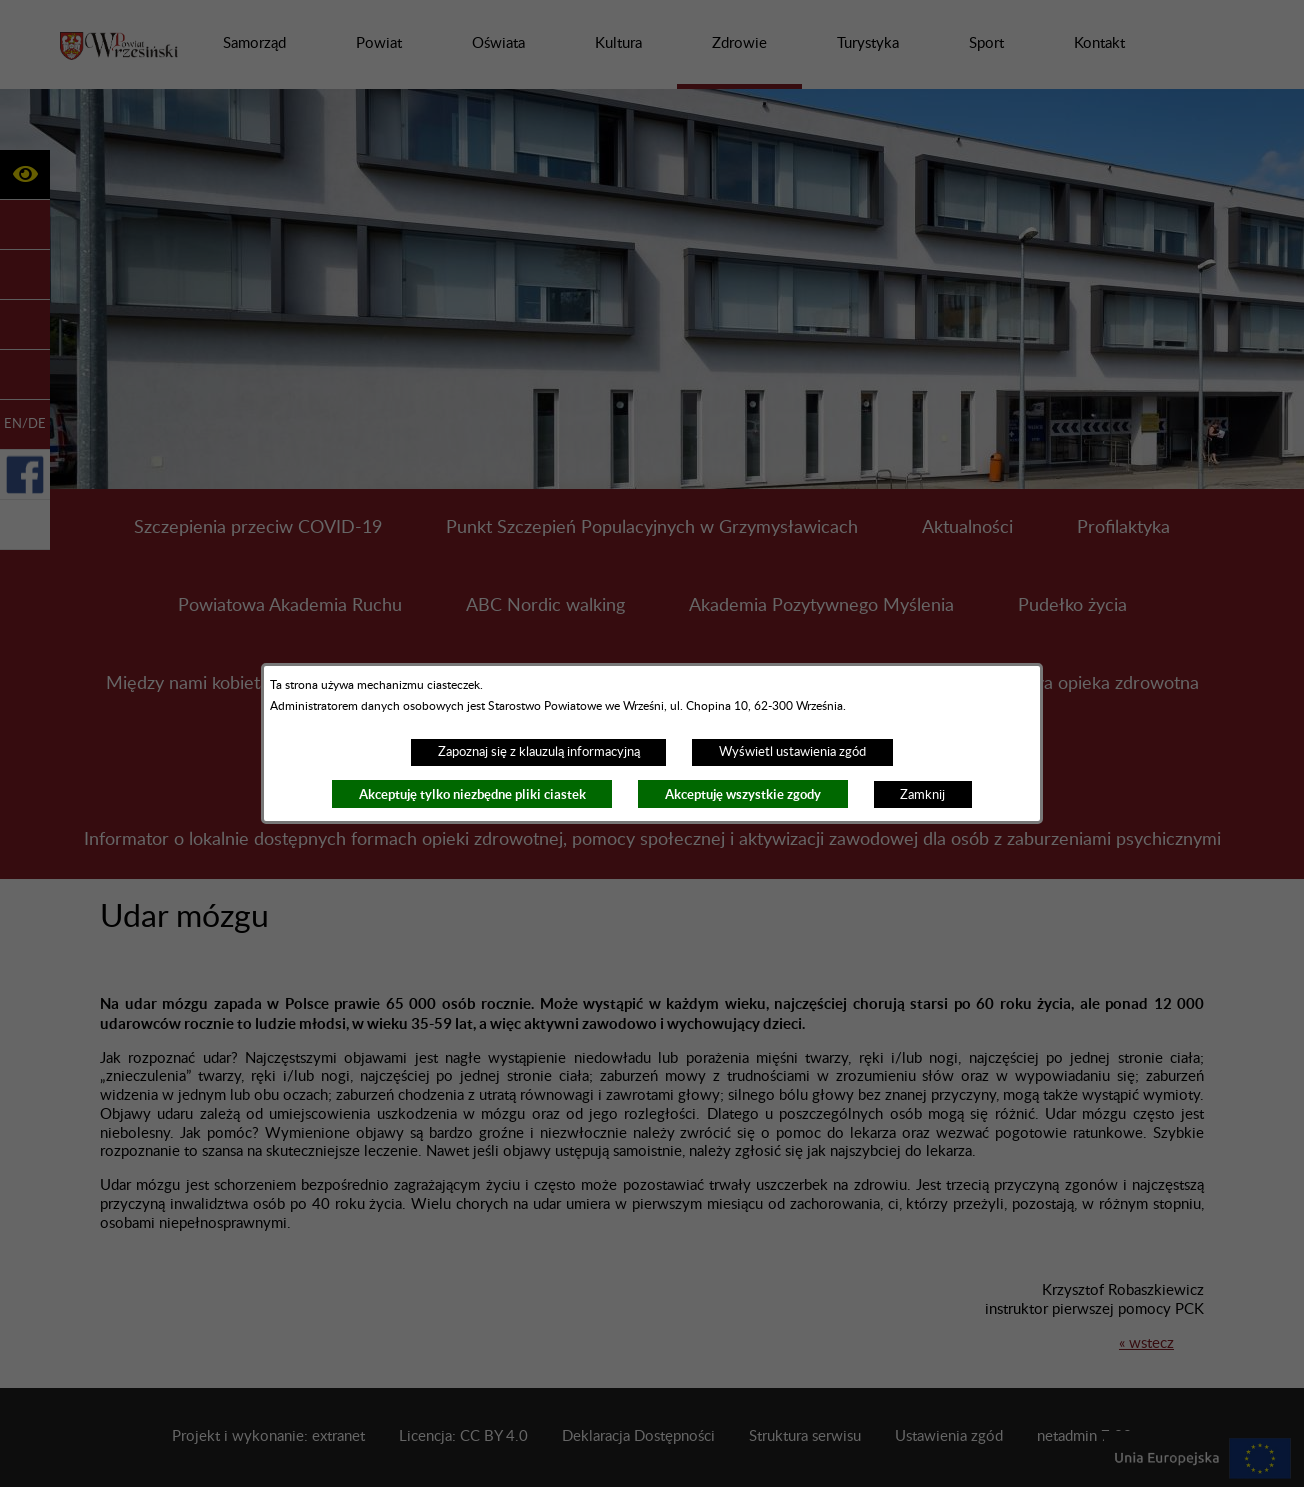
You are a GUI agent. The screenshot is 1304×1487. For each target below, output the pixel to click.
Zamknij (922, 795)
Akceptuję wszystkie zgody (743, 794)
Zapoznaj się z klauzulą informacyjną (539, 752)
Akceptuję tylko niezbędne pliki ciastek (472, 794)
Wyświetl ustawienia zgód (792, 752)
